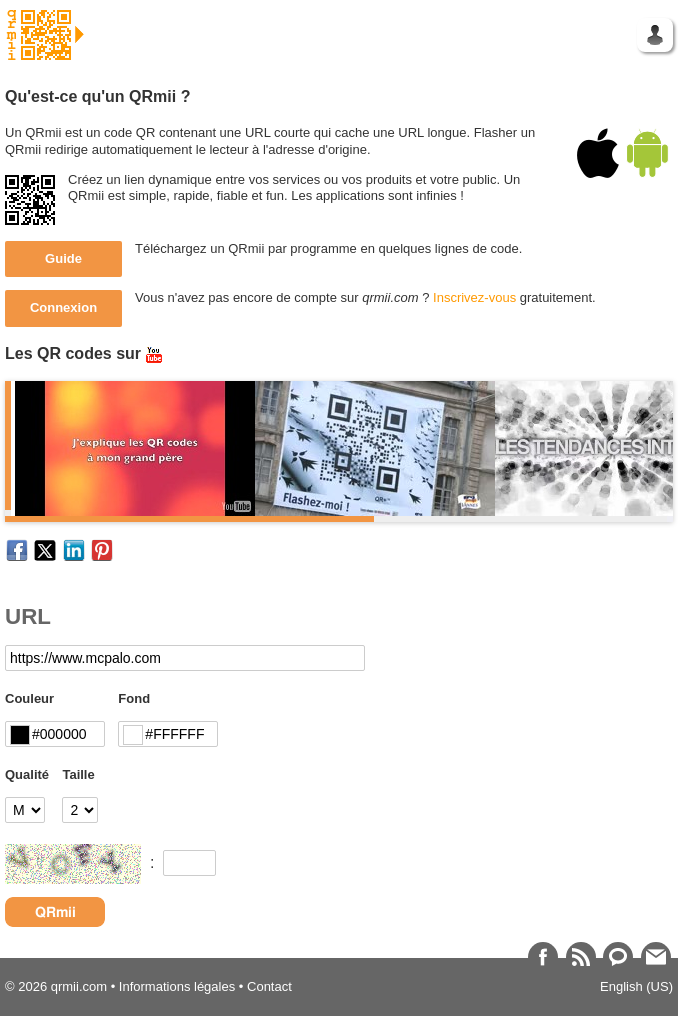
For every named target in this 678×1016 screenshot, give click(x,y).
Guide (63, 258)
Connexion (63, 307)
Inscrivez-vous (474, 297)
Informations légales (177, 986)
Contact (269, 986)
